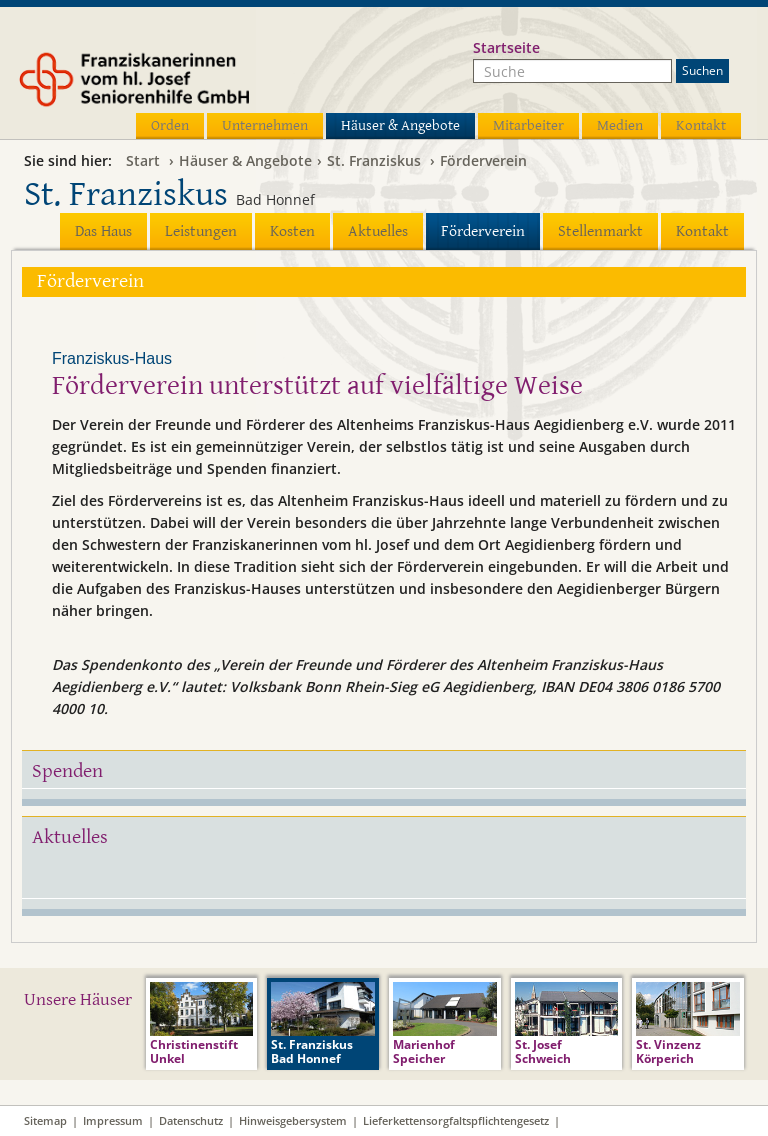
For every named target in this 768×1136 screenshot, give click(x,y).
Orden (170, 125)
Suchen (702, 70)
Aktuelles (378, 231)
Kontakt (701, 125)
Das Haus (103, 231)
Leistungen (201, 231)
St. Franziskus (374, 160)
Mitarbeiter (528, 125)
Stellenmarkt (600, 231)
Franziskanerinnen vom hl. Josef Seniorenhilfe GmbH (172, 87)
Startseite (506, 47)
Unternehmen (265, 125)
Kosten (292, 231)
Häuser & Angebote (400, 125)
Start (143, 160)
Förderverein (483, 160)
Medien (620, 125)
